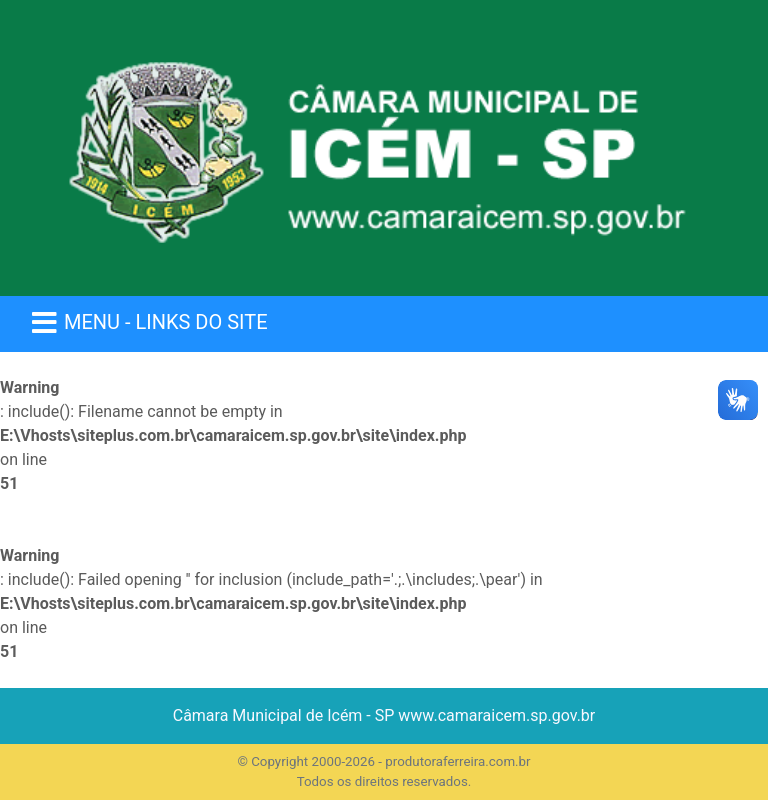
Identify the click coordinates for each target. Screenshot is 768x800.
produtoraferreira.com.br (457, 761)
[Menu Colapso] (148, 324)
